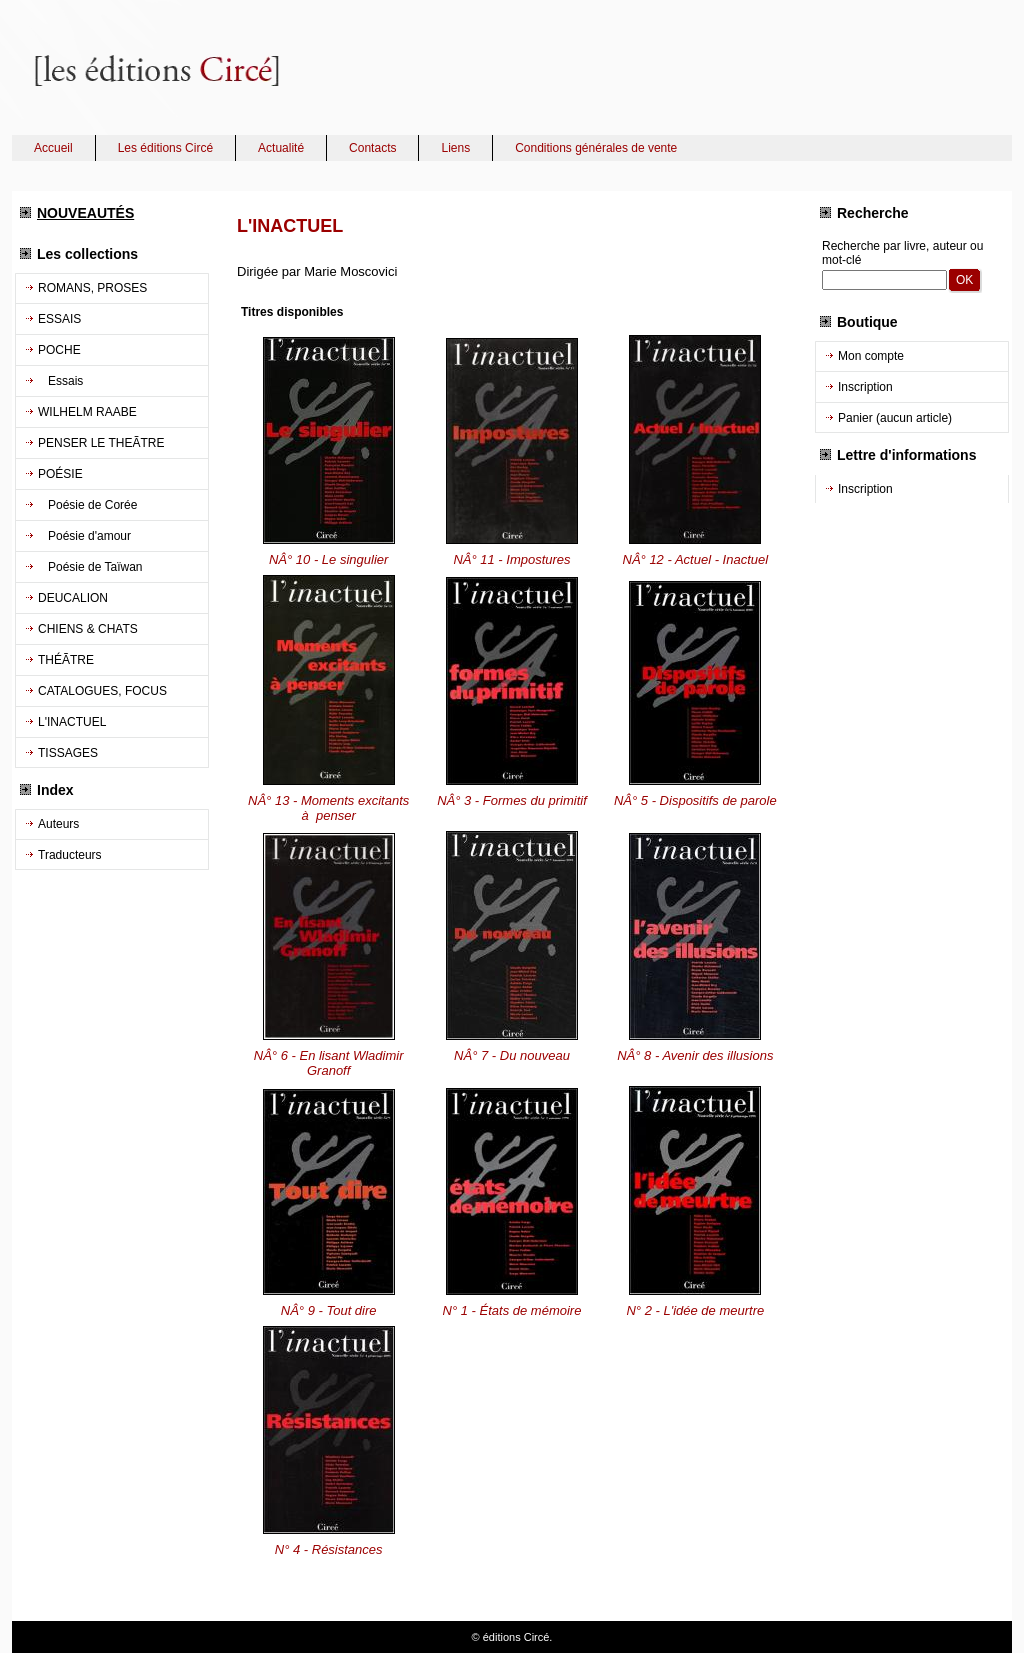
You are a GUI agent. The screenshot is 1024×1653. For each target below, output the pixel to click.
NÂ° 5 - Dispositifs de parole (695, 800)
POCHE (59, 350)
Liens (455, 148)
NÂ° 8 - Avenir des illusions (695, 1055)
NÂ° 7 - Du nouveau (512, 1055)
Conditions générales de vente (596, 148)
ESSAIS (59, 319)
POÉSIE (60, 474)
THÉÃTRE (66, 660)
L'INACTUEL (72, 722)
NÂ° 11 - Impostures (511, 559)
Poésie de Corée (87, 505)
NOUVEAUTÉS (85, 213)
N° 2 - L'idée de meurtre (695, 1310)
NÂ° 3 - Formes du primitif (512, 800)
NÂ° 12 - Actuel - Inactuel (696, 559)
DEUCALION (73, 598)
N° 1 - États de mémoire (512, 1310)
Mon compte (871, 356)
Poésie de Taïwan (90, 567)
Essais (60, 381)
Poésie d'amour (84, 536)
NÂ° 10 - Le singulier (328, 559)
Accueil (53, 148)
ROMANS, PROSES (92, 288)
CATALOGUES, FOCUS (102, 691)
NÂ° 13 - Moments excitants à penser (328, 808)
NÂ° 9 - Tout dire (329, 1310)
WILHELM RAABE (87, 412)
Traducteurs (70, 855)
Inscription (865, 387)
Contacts (372, 148)
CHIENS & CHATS (88, 629)
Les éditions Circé (165, 148)
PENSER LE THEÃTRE (101, 443)
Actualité (281, 148)
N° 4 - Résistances (329, 1549)
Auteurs (58, 824)
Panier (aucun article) (895, 418)
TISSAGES (68, 753)
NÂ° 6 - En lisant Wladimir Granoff (329, 1063)
